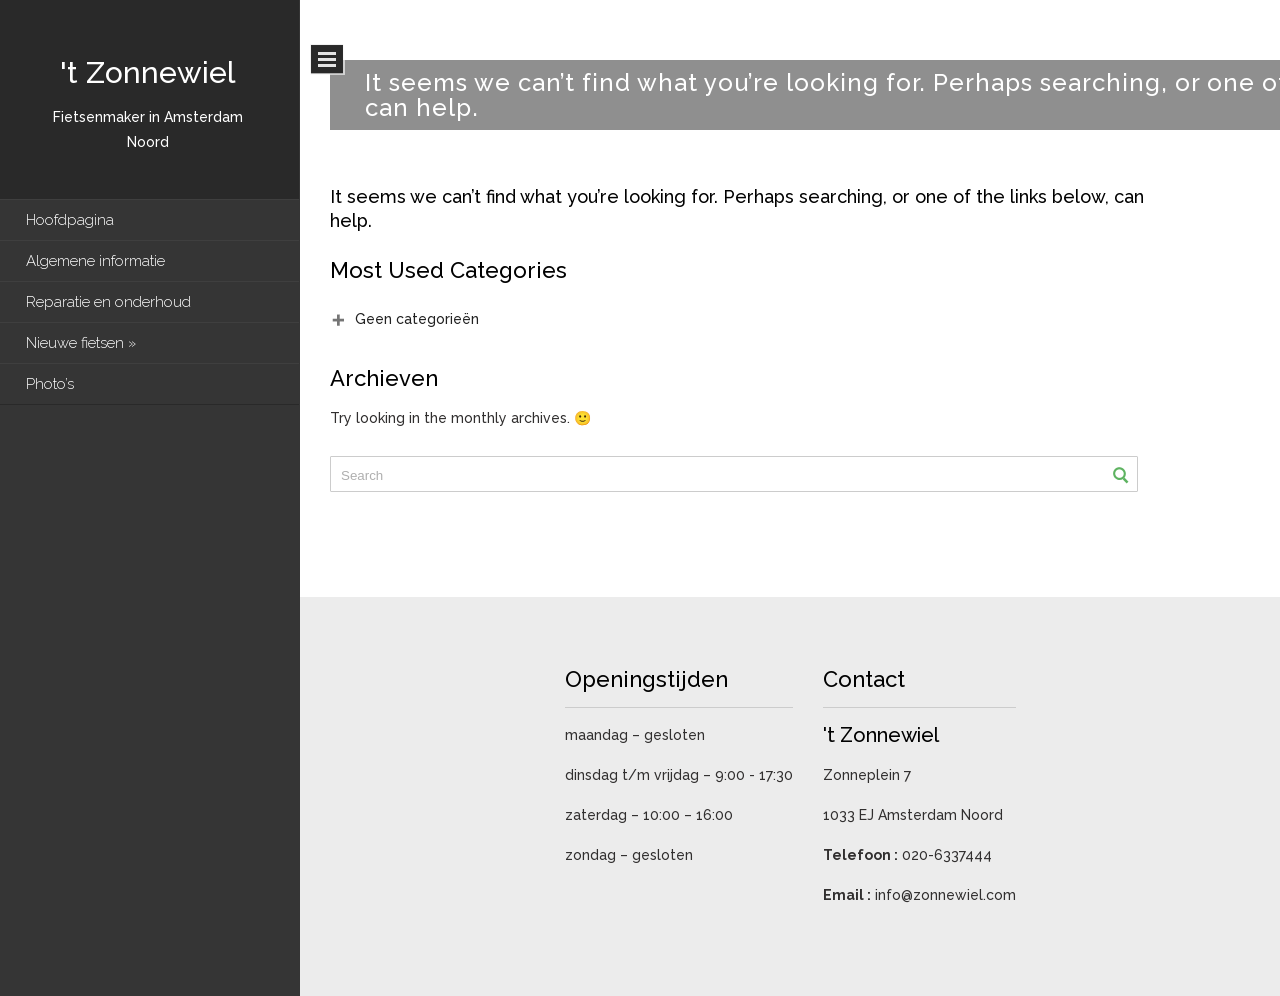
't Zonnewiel (147, 72)
